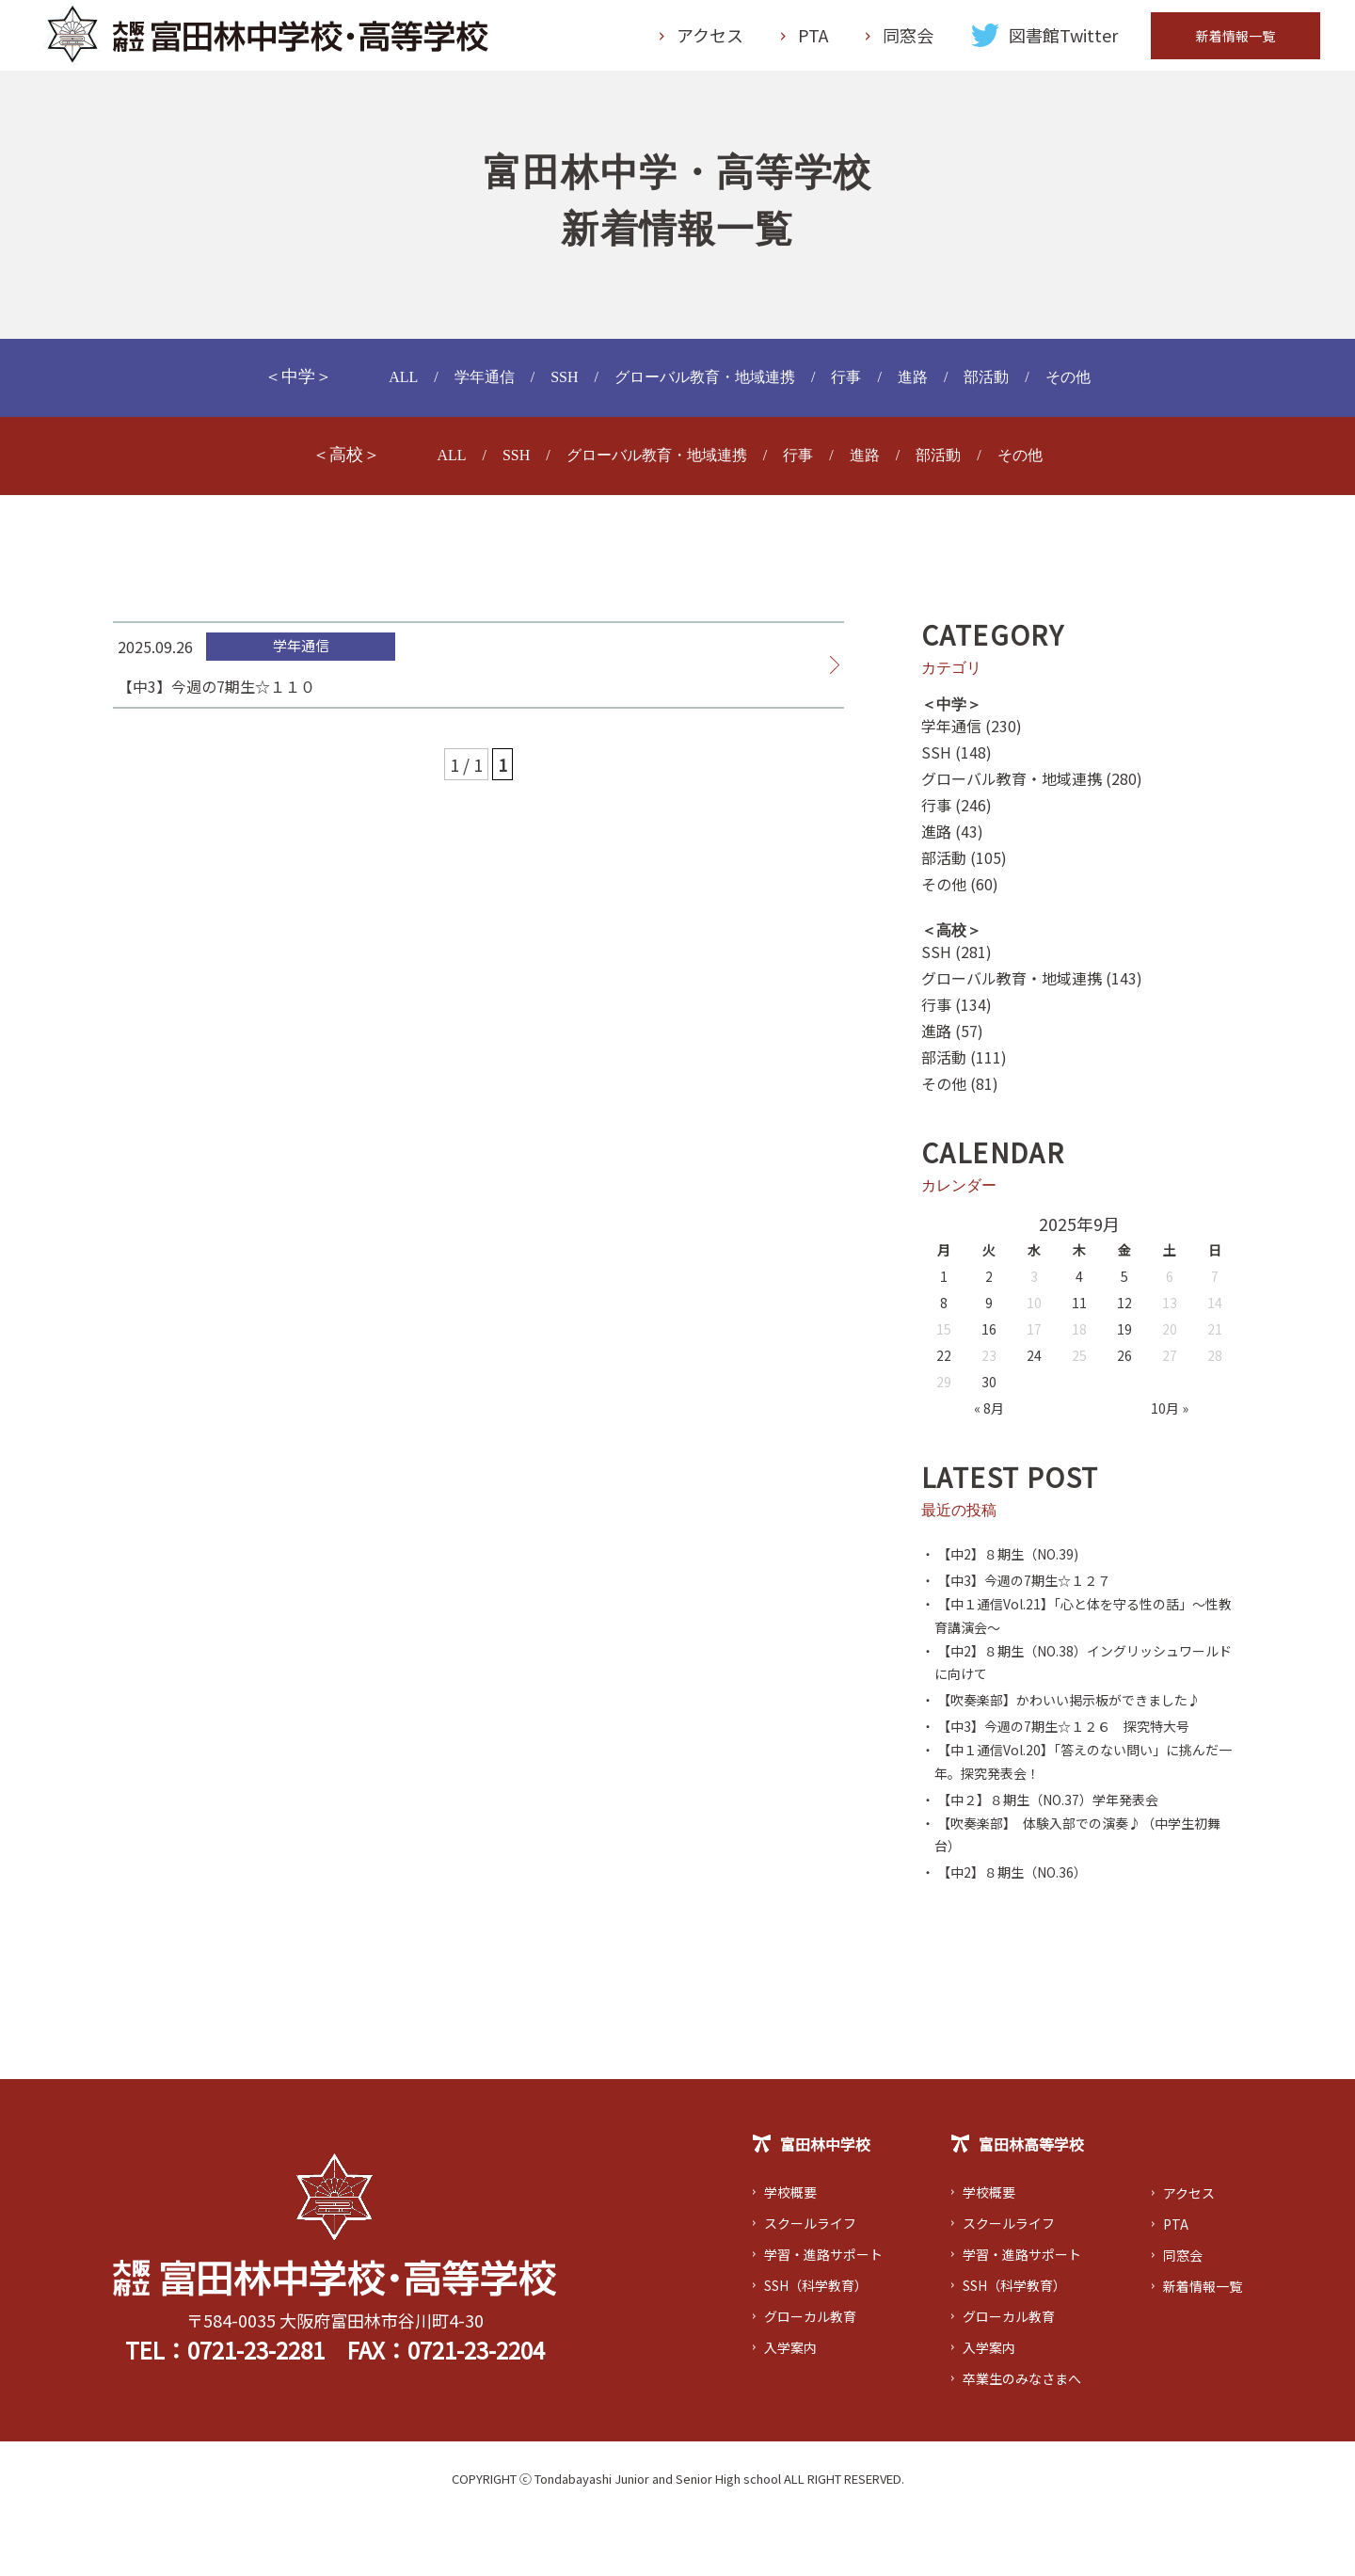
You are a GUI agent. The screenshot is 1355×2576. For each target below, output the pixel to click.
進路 (929, 385)
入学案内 (794, 2406)
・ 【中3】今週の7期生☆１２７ (1029, 1588)
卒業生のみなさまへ (1025, 2437)
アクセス (710, 40)
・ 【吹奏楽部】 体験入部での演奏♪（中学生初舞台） (1077, 1891)
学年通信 (462, 385)
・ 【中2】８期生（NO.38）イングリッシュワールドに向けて (1077, 1680)
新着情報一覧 (1235, 40)
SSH (548, 385)
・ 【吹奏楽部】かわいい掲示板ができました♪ (1073, 1733)
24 (1034, 1364)
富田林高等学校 (1019, 2205)
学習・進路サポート (832, 2313)
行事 (858, 385)
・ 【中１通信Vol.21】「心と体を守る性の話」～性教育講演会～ (1076, 1628)
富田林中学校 (817, 2205)
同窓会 (908, 40)
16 (988, 1338)
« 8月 (989, 1417)
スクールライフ (816, 2282)
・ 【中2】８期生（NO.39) (1012, 1562)
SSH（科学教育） (824, 2344)
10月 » (1169, 1417)
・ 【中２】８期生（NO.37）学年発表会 (1057, 1852)
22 (943, 1364)
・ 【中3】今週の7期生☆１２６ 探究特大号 (1074, 1773)
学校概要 (794, 2251)
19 (1124, 1338)
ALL (375, 385)
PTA (813, 40)
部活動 (1007, 385)
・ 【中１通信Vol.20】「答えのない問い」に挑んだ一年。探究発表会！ (1076, 1812)
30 (988, 1391)
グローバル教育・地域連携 (703, 385)
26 (1124, 1364)
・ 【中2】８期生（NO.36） (1016, 1931)
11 (1079, 1312)
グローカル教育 (816, 2375)
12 (1124, 1312)
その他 (1095, 385)
